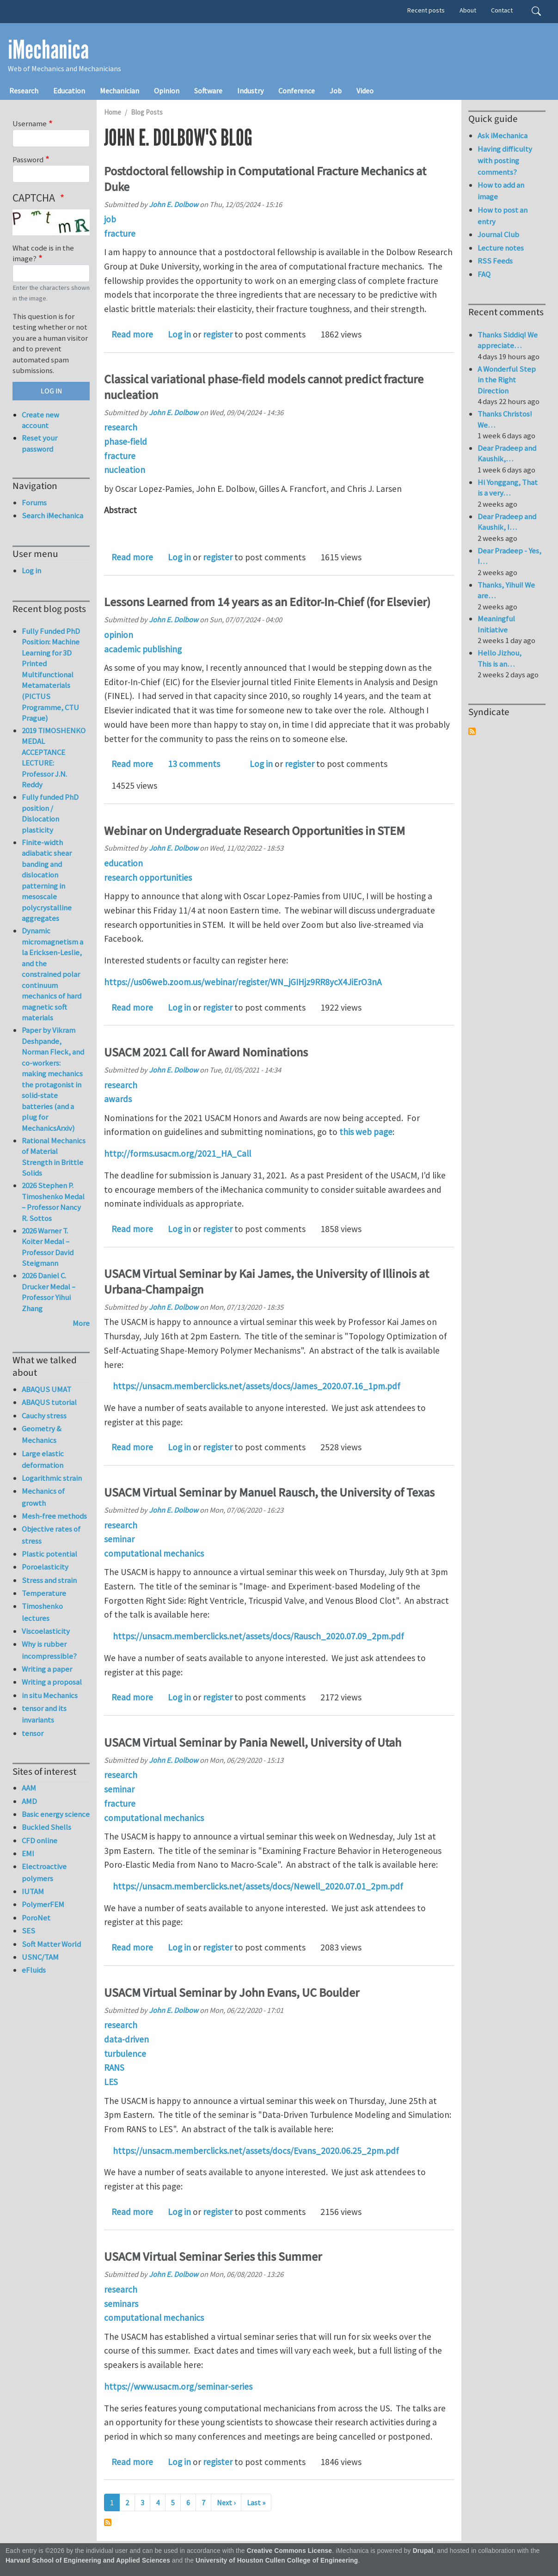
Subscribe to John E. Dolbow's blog (107, 2522)
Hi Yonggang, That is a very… (508, 487)
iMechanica (48, 50)
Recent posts (426, 10)
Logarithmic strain (52, 1478)
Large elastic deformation (43, 1459)
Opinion (166, 90)
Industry (250, 90)
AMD (29, 1801)
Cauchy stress (44, 1416)
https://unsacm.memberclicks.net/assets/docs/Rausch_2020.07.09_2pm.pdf (258, 1636)
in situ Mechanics (50, 1695)
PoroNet (36, 1918)
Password (27, 159)
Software (208, 90)
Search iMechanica (52, 515)
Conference (296, 90)
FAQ (484, 274)
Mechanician (119, 90)
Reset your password (39, 443)
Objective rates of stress (51, 1535)
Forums (34, 502)
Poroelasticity (45, 1567)
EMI (28, 1853)
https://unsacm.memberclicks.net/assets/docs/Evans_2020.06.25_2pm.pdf (256, 2150)
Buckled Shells (46, 1827)
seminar (119, 1539)
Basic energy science (56, 1814)
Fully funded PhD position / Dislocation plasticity (50, 813)
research (120, 427)
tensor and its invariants (44, 1714)
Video (365, 90)
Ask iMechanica (502, 135)
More (81, 1323)
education (123, 863)
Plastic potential (49, 1554)
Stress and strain (49, 1580)
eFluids (34, 1970)
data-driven (126, 2039)
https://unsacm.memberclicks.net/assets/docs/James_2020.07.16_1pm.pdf (256, 1386)
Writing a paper (47, 1669)
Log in (179, 334)
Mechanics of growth (43, 1497)
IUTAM (33, 1891)
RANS (114, 2067)
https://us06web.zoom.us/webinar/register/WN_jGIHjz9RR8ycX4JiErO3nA (242, 981)
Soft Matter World (51, 1944)
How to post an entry (502, 216)
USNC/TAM (40, 1957)
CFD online (39, 1840)
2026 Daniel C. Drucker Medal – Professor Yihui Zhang (48, 1291)
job (110, 219)
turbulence (125, 2053)
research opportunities (148, 877)
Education (69, 90)
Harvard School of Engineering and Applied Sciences (88, 2560)
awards (118, 1098)
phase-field (125, 441)
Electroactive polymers (44, 1872)
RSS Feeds (495, 261)
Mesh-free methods (54, 1516)
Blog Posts (147, 112)
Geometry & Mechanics (41, 1434)
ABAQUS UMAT (46, 1389)
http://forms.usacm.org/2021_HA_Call (177, 1153)
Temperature (44, 1593)
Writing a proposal (52, 1682)
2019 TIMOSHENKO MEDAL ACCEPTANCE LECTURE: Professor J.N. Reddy (54, 757)
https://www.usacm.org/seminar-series (178, 2386)
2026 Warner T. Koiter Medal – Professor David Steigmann (48, 1247)
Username (29, 123)
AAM (29, 1788)
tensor (32, 1733)
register (218, 334)
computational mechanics (154, 1553)
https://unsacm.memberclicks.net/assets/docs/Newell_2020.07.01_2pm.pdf (258, 1886)
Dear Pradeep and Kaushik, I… (507, 522)
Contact (502, 10)
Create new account (40, 420)
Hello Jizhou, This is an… (499, 658)
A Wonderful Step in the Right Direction (507, 380)
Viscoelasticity (46, 1631)
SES (28, 1931)
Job (336, 90)
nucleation (124, 469)
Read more (132, 334)
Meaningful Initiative (496, 624)
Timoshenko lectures (42, 1612)
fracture (119, 233)
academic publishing (143, 649)
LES (111, 2081)
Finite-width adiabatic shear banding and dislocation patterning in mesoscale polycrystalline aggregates (47, 880)
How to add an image (501, 191)
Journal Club (498, 234)
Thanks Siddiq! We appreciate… (508, 340)
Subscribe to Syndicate (472, 731)
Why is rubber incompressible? (49, 1650)
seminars (121, 2303)
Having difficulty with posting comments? (505, 160)
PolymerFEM (43, 1904)
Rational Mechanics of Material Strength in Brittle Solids (54, 1156)
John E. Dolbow (173, 204)
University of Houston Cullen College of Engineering (277, 2560)
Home (112, 112)
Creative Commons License (289, 2550)
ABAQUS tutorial (49, 1402)
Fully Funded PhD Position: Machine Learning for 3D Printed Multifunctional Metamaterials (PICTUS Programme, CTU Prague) (51, 674)
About (468, 10)
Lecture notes (501, 248)
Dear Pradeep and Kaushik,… (507, 453)
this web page (365, 1131)
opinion (118, 634)
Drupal (423, 2550)
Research (23, 90)
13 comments (194, 763)
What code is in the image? (43, 253)
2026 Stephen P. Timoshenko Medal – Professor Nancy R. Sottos (53, 1201)
